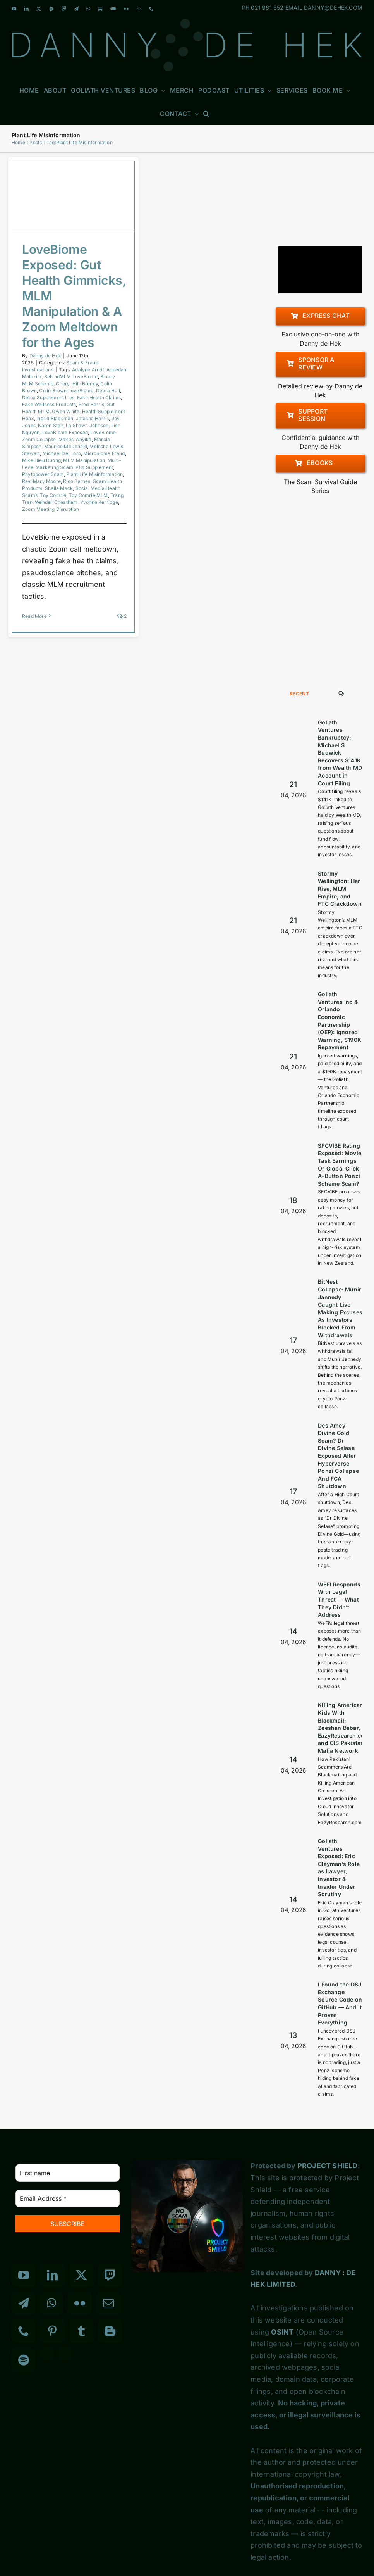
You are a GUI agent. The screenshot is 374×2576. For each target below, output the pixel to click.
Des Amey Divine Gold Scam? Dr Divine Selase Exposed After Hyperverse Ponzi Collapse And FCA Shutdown (338, 1456)
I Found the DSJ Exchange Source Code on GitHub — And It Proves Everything (340, 2003)
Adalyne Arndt (88, 369)
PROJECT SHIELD (327, 2166)
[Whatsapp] (51, 2303)
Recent (299, 694)
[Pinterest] (52, 2331)
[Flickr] (80, 2303)
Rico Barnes (76, 481)
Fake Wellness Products (49, 404)
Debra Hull (108, 390)
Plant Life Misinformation (94, 474)
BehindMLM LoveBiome (71, 376)
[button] (206, 113)
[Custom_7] (65, 2353)
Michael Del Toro (62, 453)
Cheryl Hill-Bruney (77, 383)
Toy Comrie (53, 495)
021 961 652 (267, 7)
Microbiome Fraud (104, 453)
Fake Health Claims (99, 397)
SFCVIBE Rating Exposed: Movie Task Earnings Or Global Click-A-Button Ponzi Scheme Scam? (339, 1164)
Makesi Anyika (75, 439)
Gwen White (65, 411)
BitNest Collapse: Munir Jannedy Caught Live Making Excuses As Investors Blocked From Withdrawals (340, 1308)
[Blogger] (110, 2331)
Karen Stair (50, 425)
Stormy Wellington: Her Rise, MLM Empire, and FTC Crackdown (340, 888)
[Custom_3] (46, 2353)
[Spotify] (24, 2360)
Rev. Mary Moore (41, 481)
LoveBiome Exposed (65, 432)
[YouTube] (24, 2275)
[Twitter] (81, 2275)
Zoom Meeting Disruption (50, 509)
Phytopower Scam (43, 474)
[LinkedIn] (52, 2275)
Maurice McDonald (65, 446)
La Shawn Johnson (87, 425)
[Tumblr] (81, 2331)
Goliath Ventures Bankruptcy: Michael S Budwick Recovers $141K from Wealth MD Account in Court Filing (340, 752)
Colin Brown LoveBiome (66, 390)
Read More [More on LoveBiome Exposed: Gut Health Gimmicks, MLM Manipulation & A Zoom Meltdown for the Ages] (34, 616)
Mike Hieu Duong (41, 460)
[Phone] (24, 2331)
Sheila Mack (59, 488)
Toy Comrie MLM (88, 495)
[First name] (67, 2173)
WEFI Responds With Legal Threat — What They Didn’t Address (339, 1599)
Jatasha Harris (92, 418)
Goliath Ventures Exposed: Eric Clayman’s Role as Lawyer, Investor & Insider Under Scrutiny (339, 1867)
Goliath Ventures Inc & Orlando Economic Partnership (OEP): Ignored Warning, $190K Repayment (339, 1020)
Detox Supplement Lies (48, 397)
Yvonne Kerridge (99, 502)
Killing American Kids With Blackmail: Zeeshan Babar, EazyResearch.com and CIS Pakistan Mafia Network (343, 1728)
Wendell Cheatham (56, 502)
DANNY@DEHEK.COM (333, 7)
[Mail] (108, 2303)
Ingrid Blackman (54, 418)
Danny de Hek (45, 356)
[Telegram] (24, 2303)
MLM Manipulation (84, 460)
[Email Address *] (67, 2198)
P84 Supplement (94, 467)
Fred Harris (91, 404)
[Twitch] (110, 2275)
